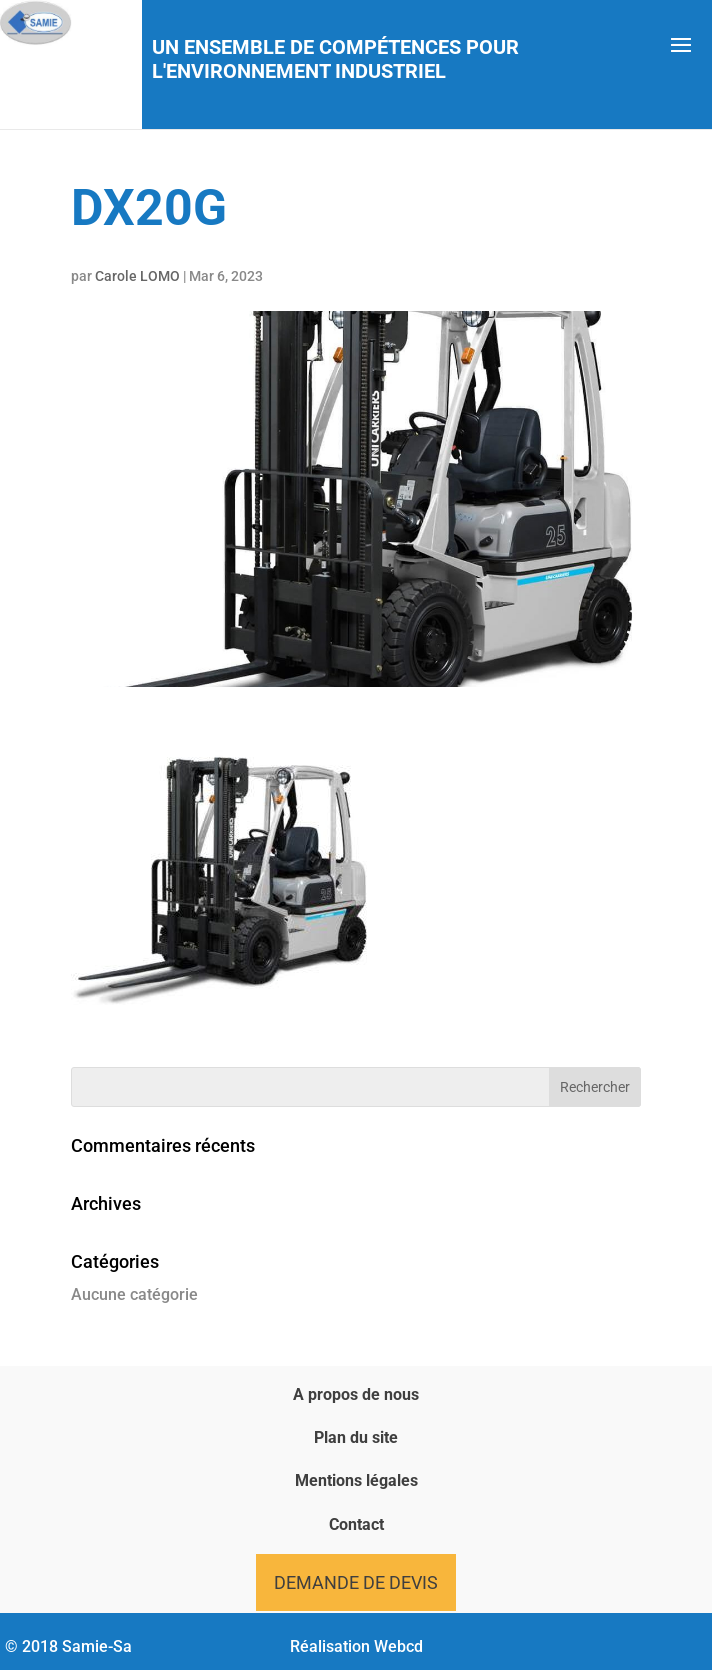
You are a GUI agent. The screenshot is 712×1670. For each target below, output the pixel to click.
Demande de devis (356, 1582)
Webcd (398, 1646)
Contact (356, 1524)
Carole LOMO (137, 276)
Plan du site (356, 1437)
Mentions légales (356, 1480)
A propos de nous (356, 1394)
